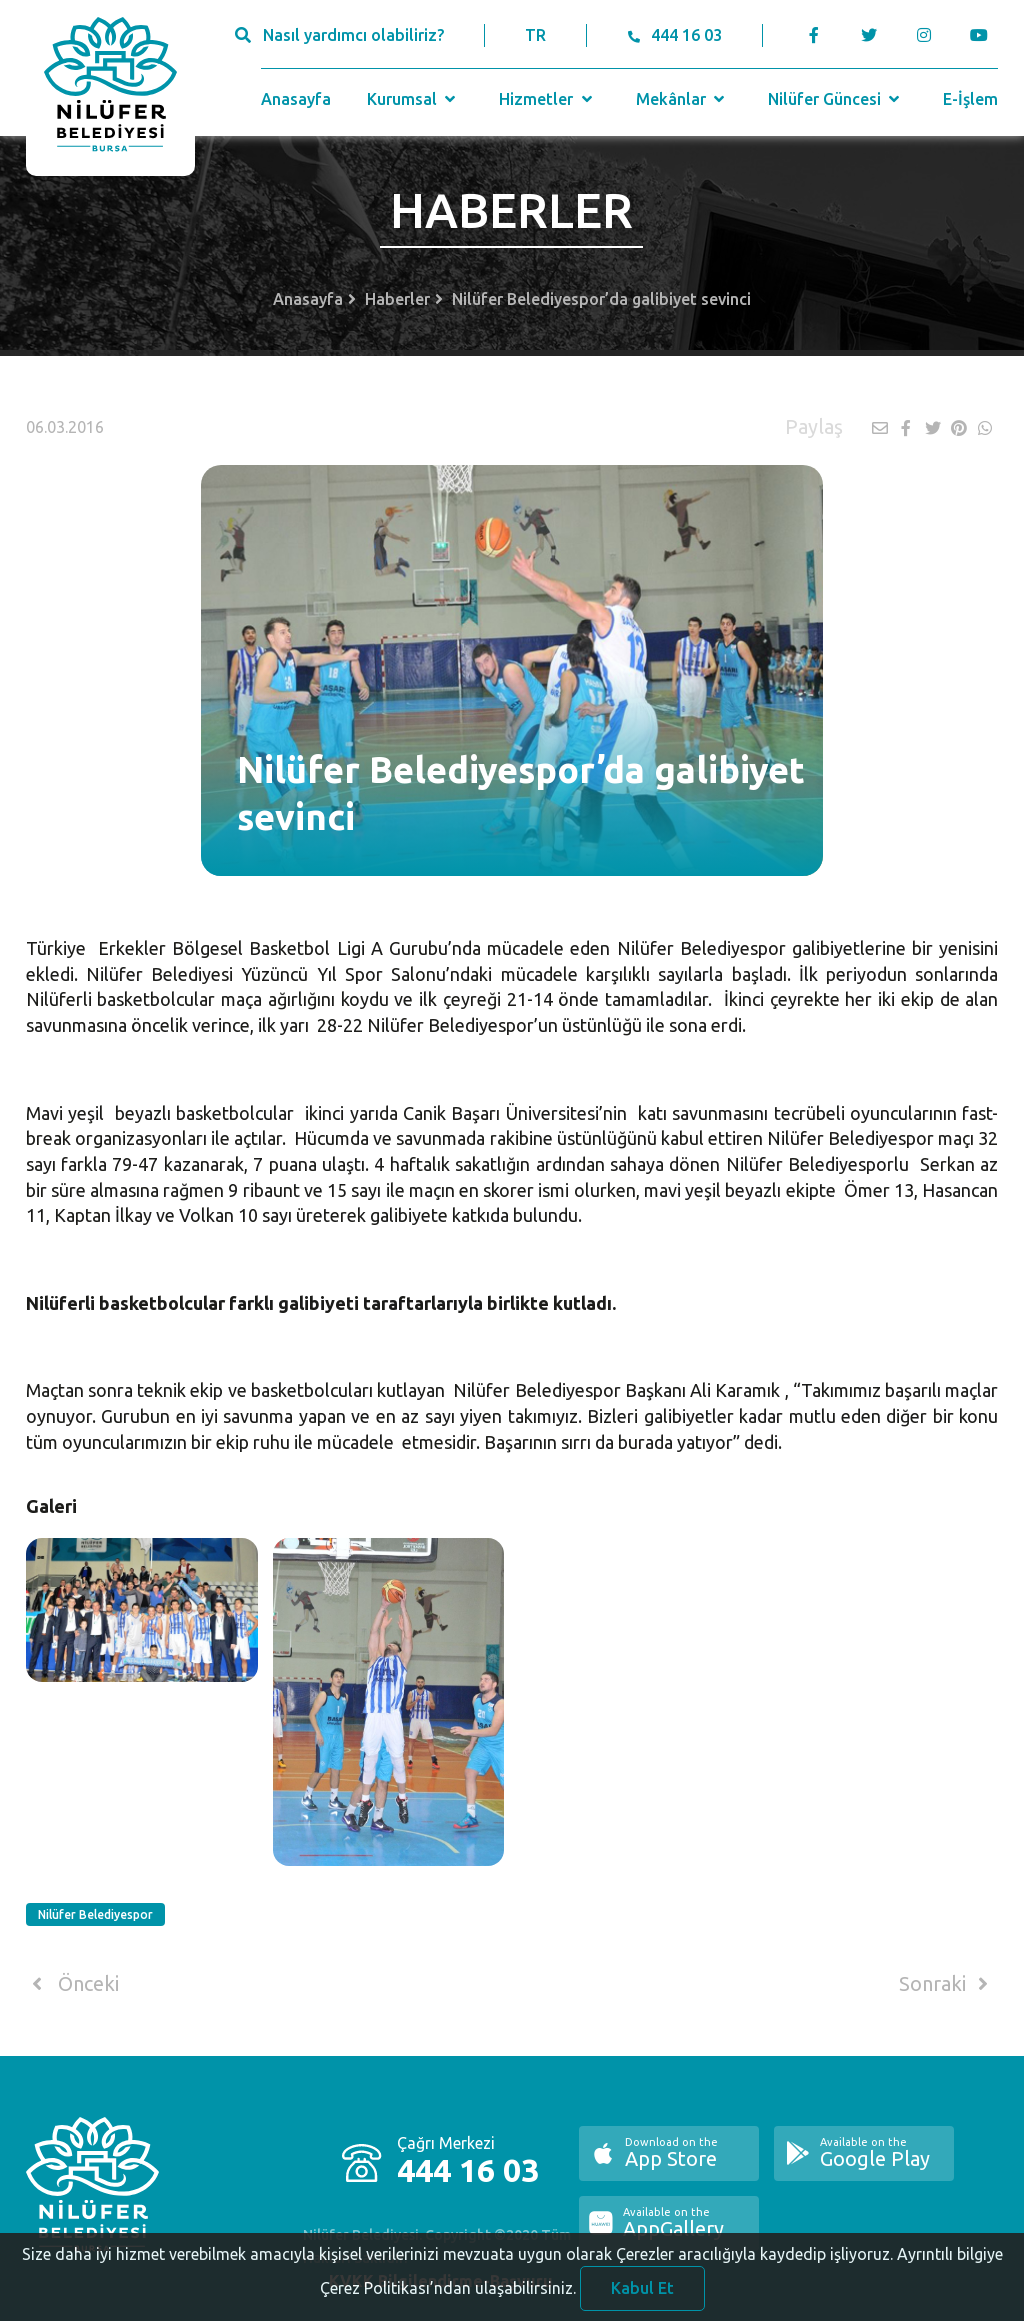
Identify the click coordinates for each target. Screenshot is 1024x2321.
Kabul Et (642, 2295)
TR (535, 35)
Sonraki (947, 1984)
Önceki (72, 1984)
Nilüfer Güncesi (836, 99)
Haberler (397, 299)
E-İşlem (970, 99)
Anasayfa (296, 99)
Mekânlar (682, 99)
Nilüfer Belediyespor (95, 1914)
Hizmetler (547, 99)
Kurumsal (413, 99)
